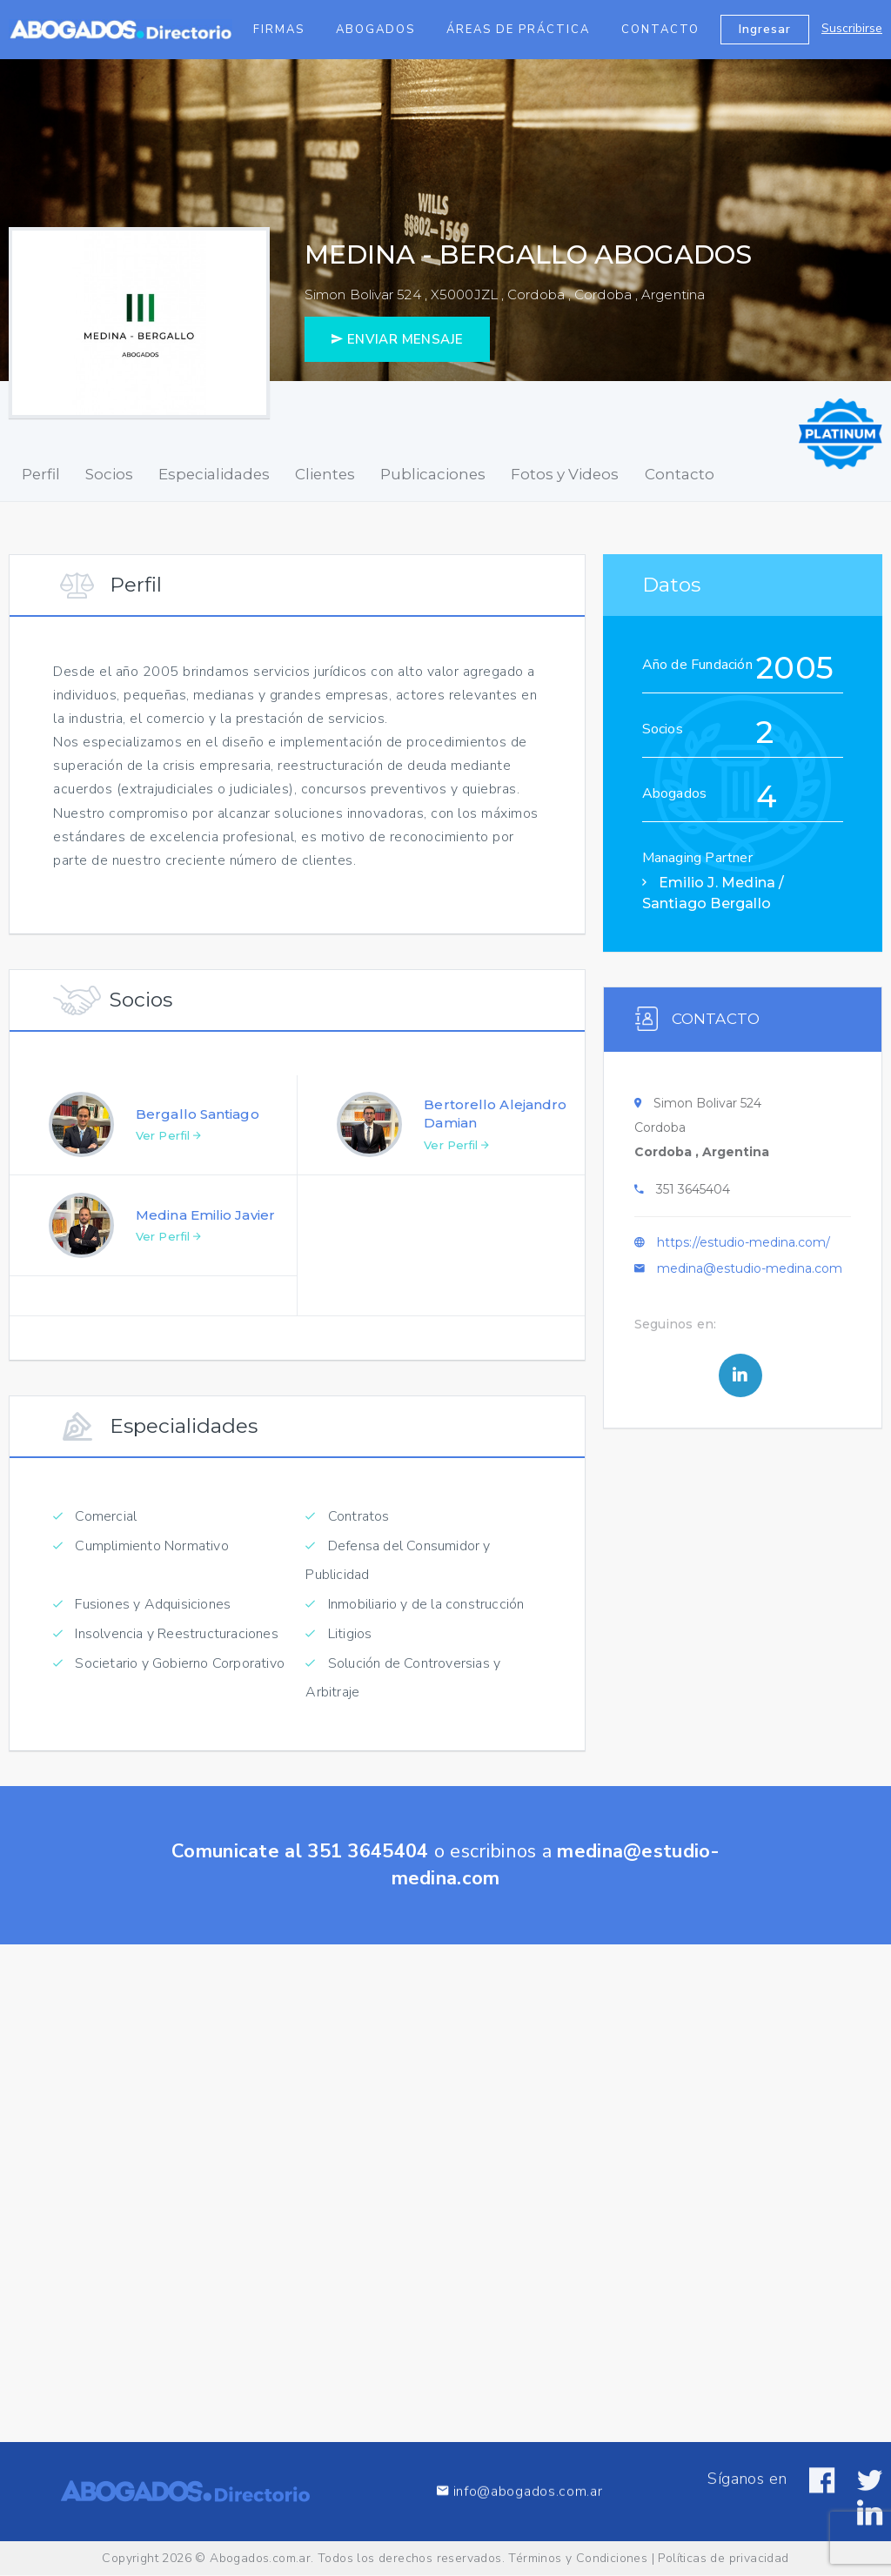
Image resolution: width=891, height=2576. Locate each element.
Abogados (375, 29)
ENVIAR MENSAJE (397, 339)
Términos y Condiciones (577, 2558)
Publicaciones (404, 474)
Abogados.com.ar (260, 2558)
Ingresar (765, 29)
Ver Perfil (168, 1144)
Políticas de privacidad (723, 2558)
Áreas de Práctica (518, 29)
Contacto (660, 29)
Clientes (301, 474)
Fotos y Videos (528, 474)
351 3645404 (693, 1198)
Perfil (37, 474)
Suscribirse (851, 28)
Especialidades (196, 474)
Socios (99, 474)
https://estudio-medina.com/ (743, 1251)
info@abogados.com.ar (519, 2522)
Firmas (279, 29)
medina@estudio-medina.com (749, 1277)
